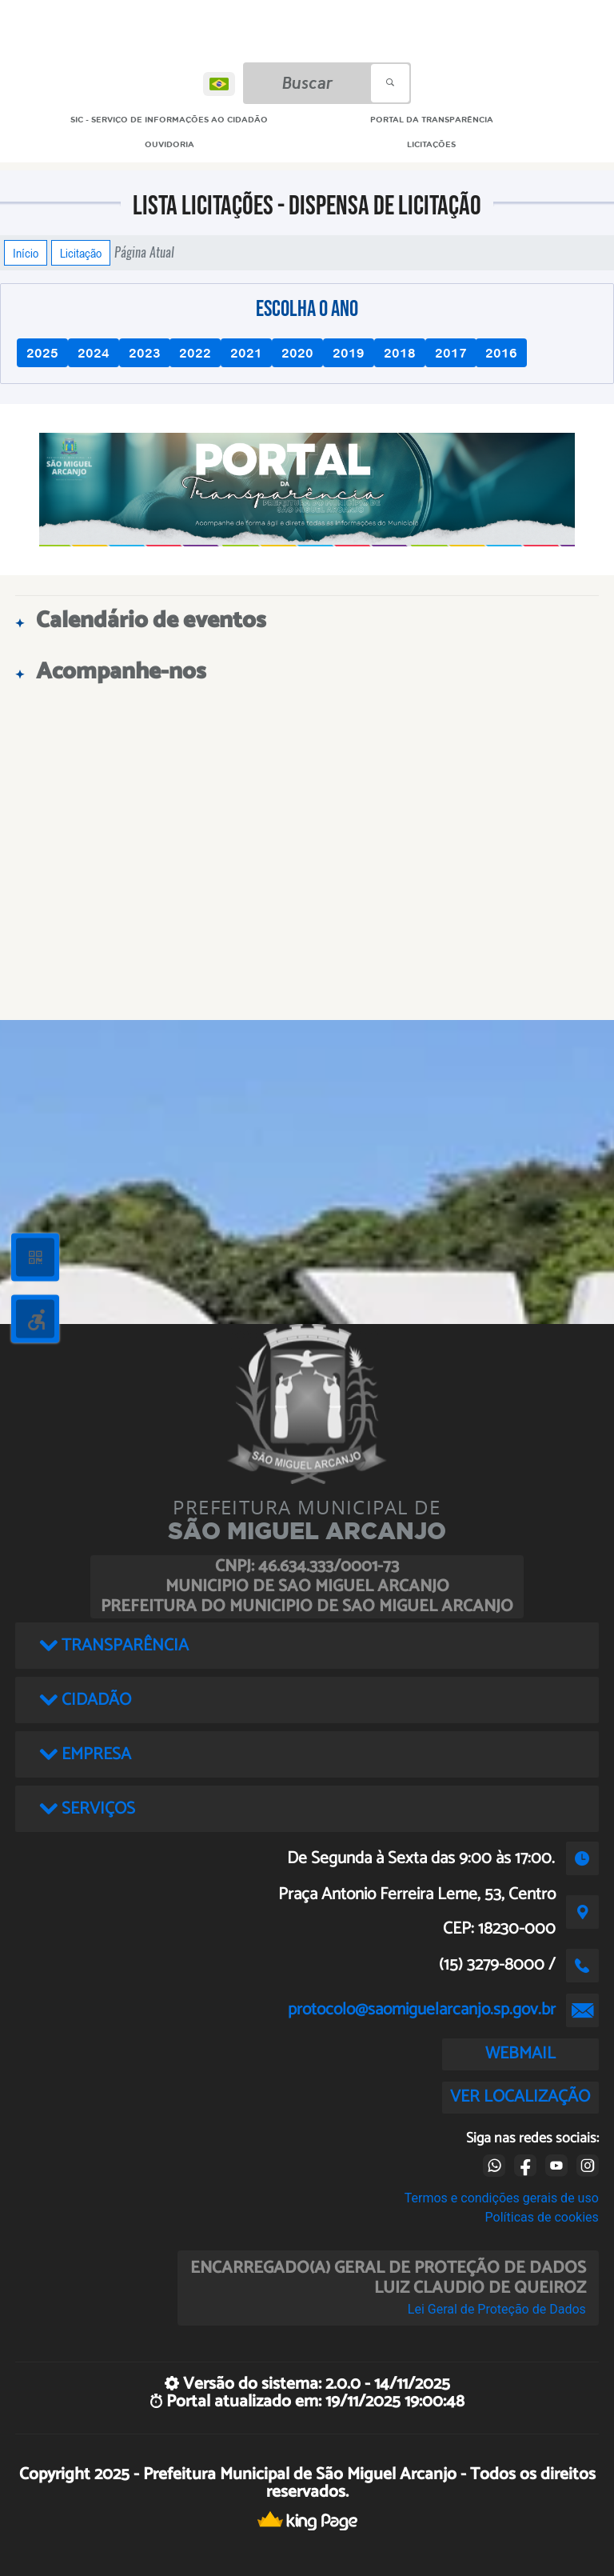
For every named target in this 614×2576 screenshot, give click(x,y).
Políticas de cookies (542, 2217)
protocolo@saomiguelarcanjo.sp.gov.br (422, 2009)
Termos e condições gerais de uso (502, 2198)
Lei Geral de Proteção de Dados (497, 2309)
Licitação (81, 253)
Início (25, 253)
